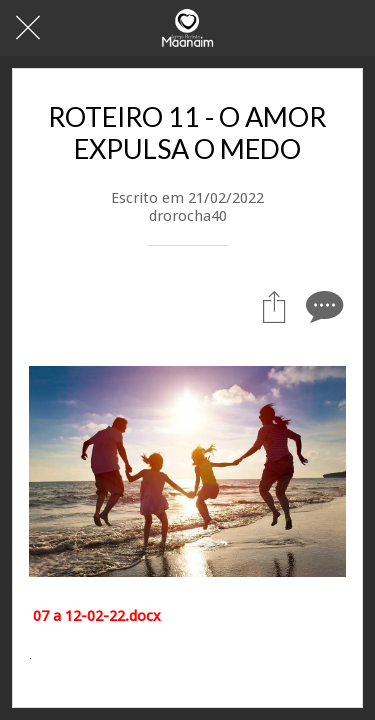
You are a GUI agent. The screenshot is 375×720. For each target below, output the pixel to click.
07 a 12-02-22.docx (97, 616)
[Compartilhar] (274, 306)
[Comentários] (322, 306)
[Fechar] (28, 28)
